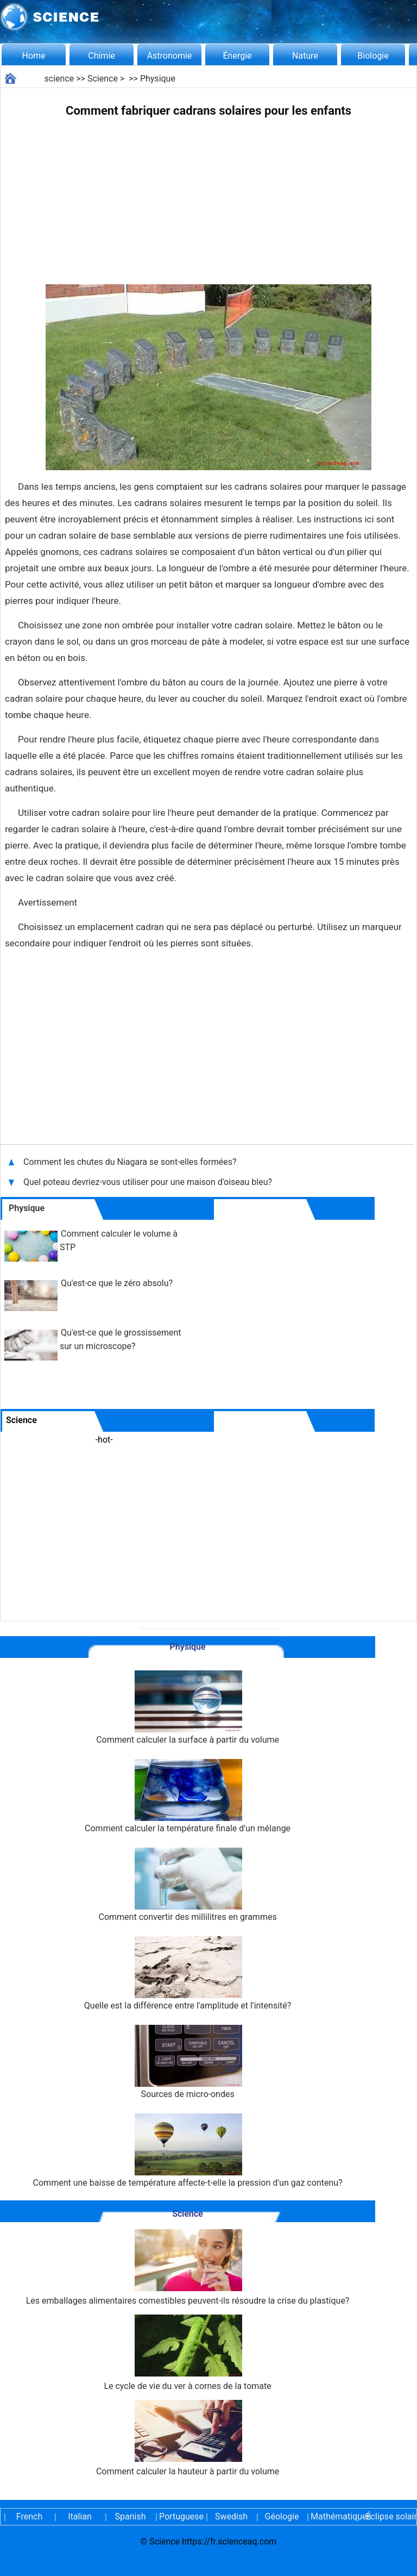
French (29, 2516)
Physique (157, 78)
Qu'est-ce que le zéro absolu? (117, 1283)
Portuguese (181, 2516)
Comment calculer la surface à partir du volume (187, 1707)
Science (102, 78)
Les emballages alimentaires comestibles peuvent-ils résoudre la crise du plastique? (188, 2267)
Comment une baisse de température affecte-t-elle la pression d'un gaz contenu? (188, 2150)
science (59, 78)
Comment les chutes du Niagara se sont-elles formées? (130, 1162)
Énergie (237, 56)
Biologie (372, 56)
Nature (305, 56)
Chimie (101, 56)
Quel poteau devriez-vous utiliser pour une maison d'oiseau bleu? (148, 1182)
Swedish (231, 2516)
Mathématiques (332, 2516)
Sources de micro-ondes (188, 2062)
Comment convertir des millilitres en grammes (188, 1885)
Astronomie (169, 56)
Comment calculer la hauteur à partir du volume (187, 2438)
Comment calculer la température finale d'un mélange (187, 1796)
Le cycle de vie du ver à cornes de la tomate (187, 2353)
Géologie (282, 2516)
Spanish (130, 2516)
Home (33, 56)
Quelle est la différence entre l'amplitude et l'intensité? (188, 1973)
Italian (80, 2516)
